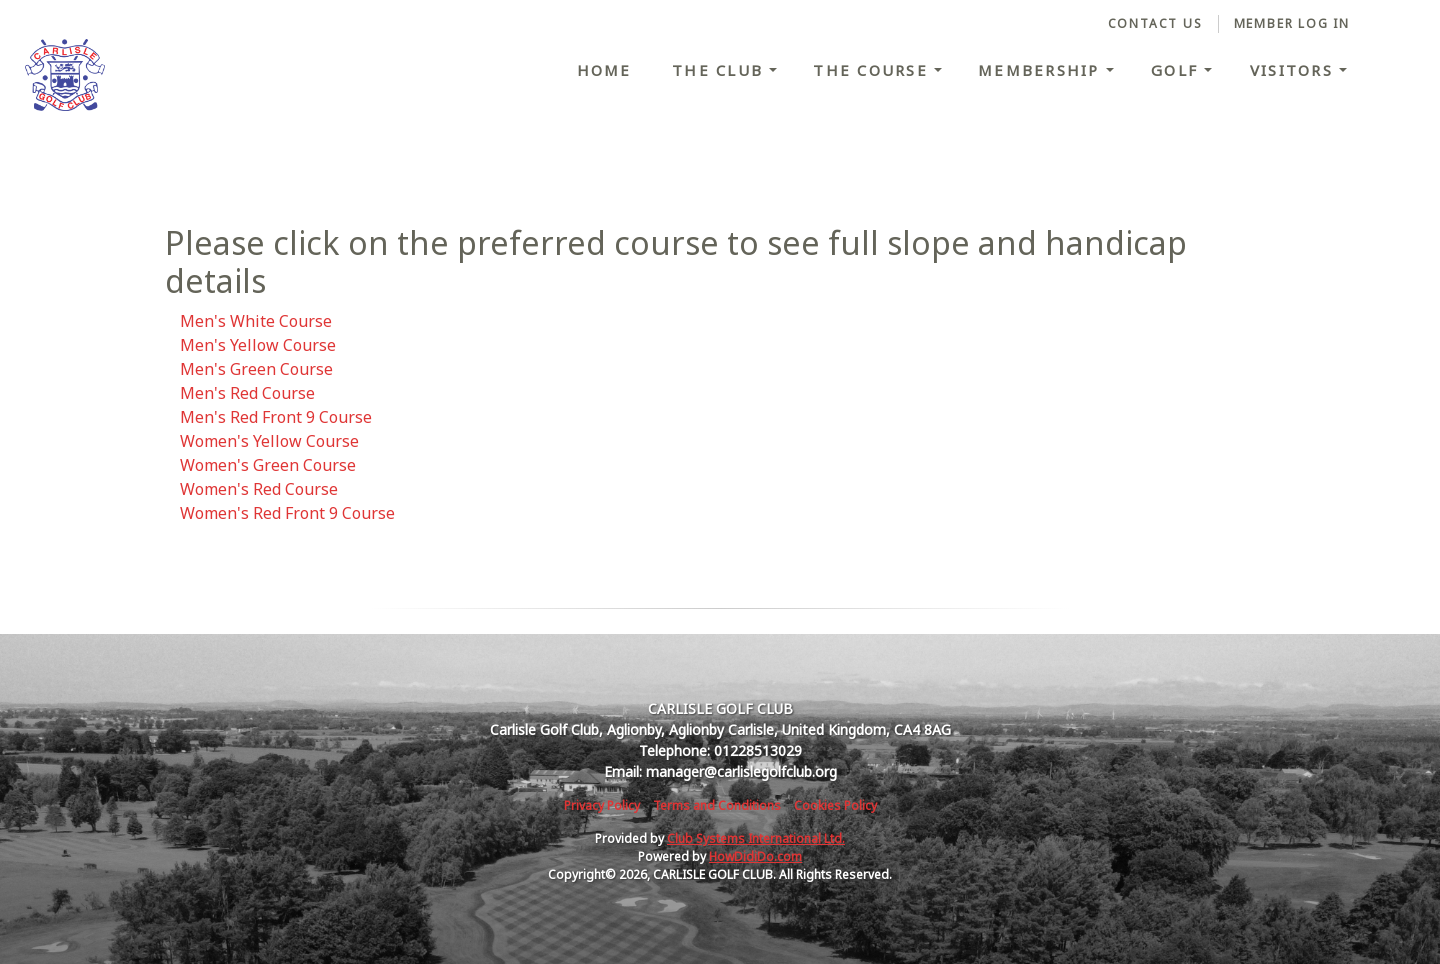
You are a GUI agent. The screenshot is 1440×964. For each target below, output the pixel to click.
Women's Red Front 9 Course (287, 513)
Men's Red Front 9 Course (276, 417)
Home (604, 70)
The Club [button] (720, 70)
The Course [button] (873, 70)
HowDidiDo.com (755, 856)
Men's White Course (256, 321)
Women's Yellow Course (269, 441)
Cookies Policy (835, 805)
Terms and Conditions (717, 805)
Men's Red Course (247, 393)
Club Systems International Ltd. (756, 838)
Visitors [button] (1294, 70)
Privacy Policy (602, 805)
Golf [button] (1177, 70)
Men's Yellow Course (258, 345)
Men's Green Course (256, 369)
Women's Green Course (268, 465)
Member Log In (1292, 23)
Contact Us (1155, 23)
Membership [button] (1042, 70)
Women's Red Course (259, 489)
